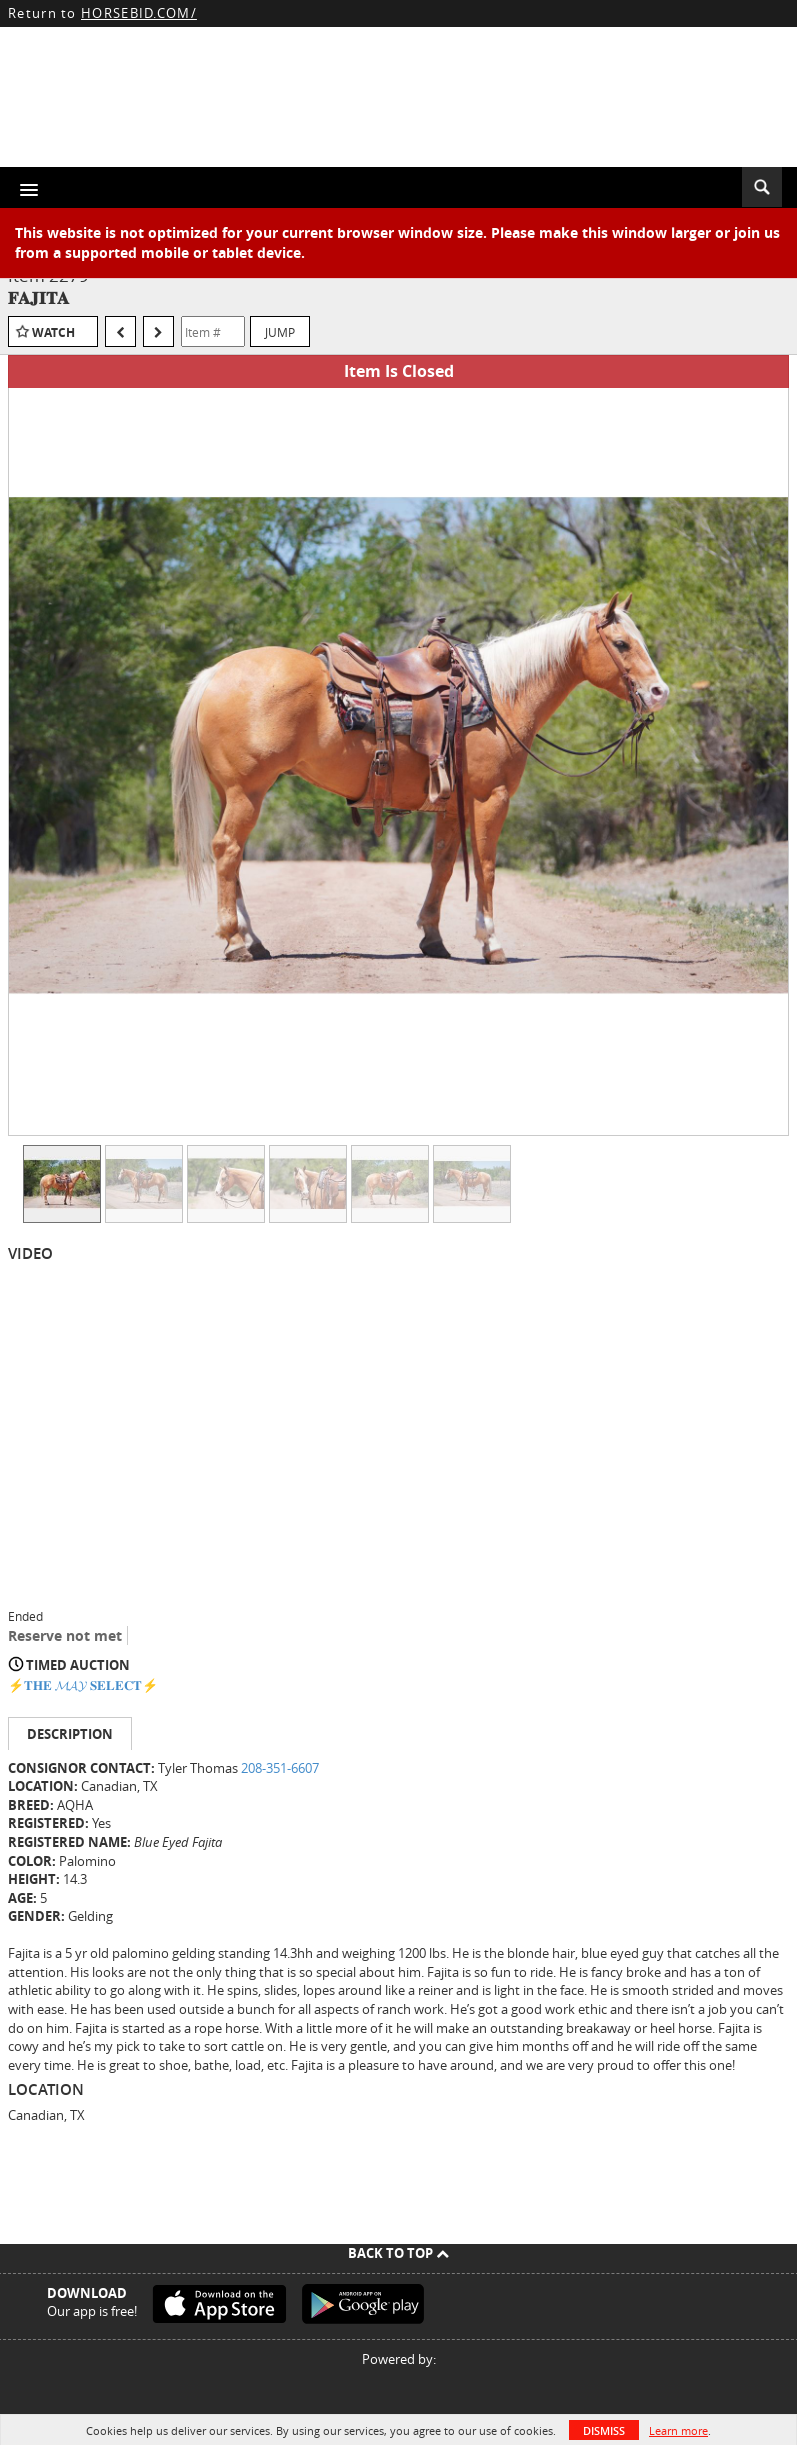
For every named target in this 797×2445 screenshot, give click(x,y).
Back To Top (398, 2253)
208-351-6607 (280, 1768)
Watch (53, 332)
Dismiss (604, 2430)
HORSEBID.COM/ (139, 13)
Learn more (678, 2430)
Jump (280, 332)
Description (70, 1734)
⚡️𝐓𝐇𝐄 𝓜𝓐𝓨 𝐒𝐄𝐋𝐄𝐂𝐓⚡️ (83, 1685)
